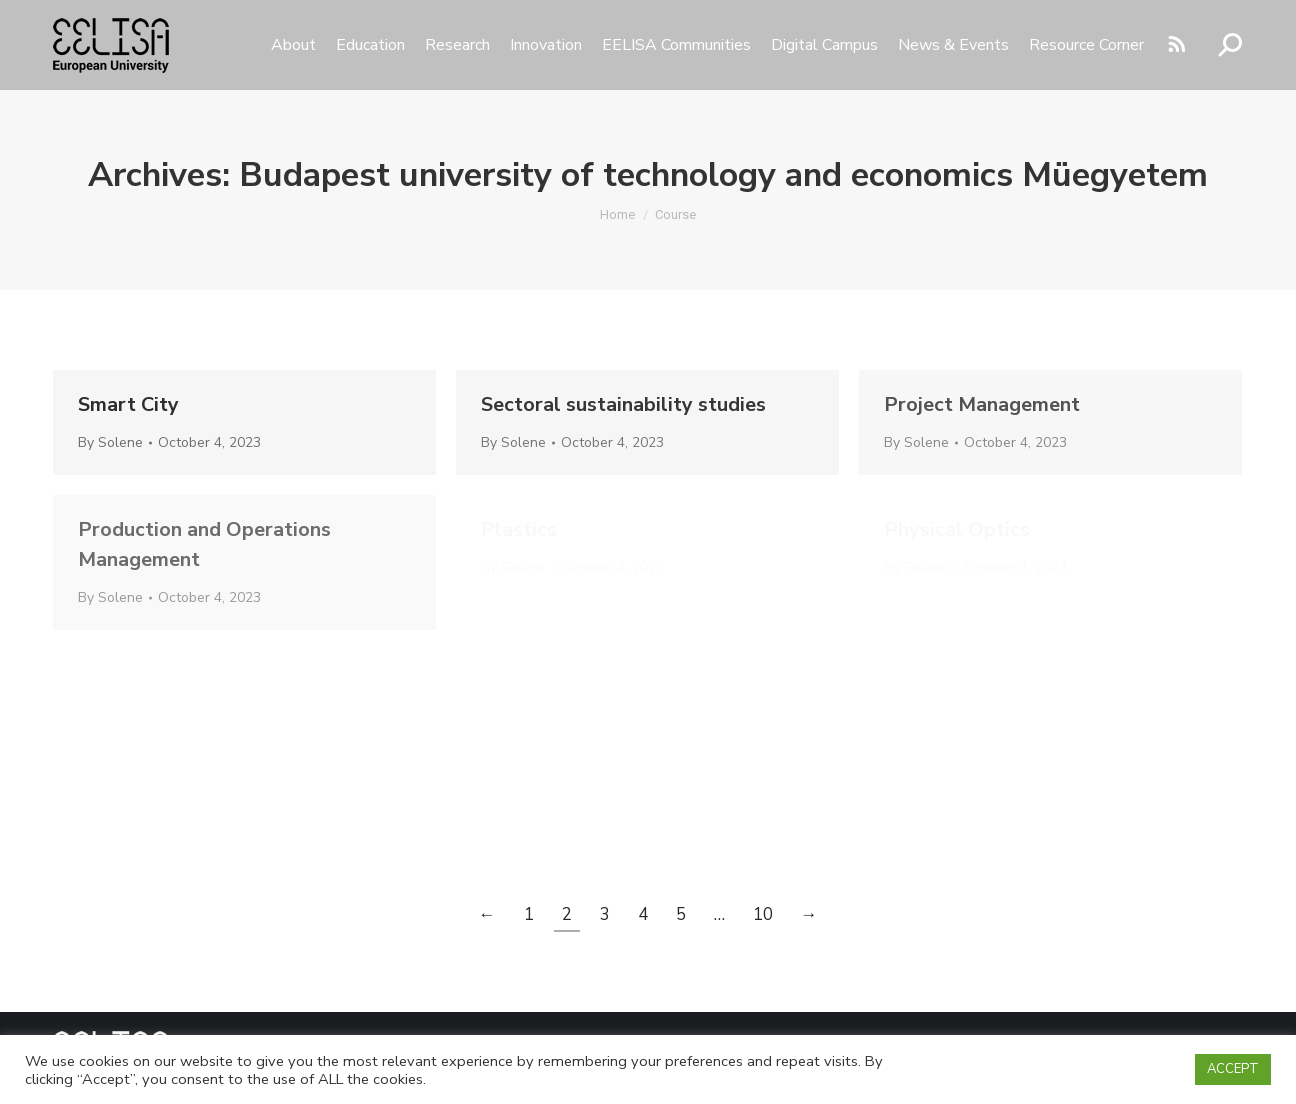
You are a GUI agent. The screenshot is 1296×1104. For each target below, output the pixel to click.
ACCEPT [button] (1233, 1069)
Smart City (128, 404)
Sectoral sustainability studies (623, 404)
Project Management (982, 404)
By (110, 442)
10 (763, 914)
